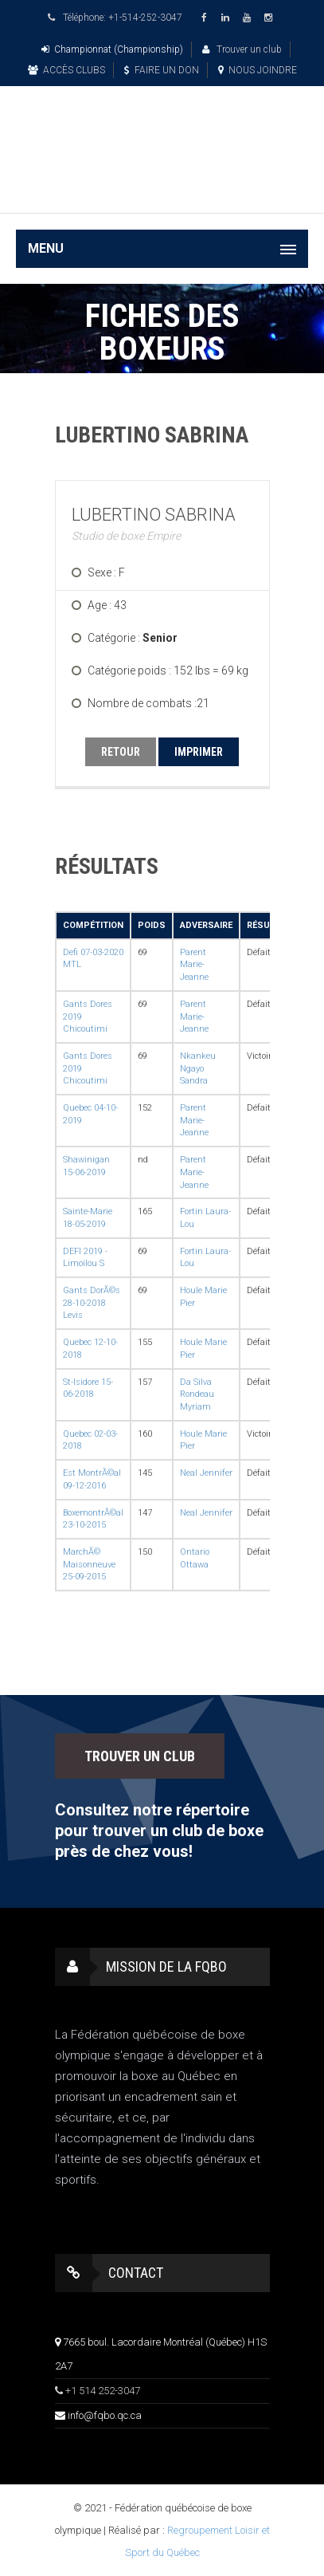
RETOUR (120, 751)
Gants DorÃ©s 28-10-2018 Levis (91, 1302)
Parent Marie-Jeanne (194, 964)
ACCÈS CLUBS (66, 70)
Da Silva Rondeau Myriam (197, 1394)
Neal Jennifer (206, 1473)
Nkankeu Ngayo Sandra (198, 1068)
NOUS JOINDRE (257, 70)
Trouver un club (242, 49)
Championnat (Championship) (112, 49)
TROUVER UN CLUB (139, 1756)
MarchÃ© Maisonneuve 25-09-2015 (89, 1564)
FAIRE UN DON (161, 70)
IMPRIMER (198, 751)
